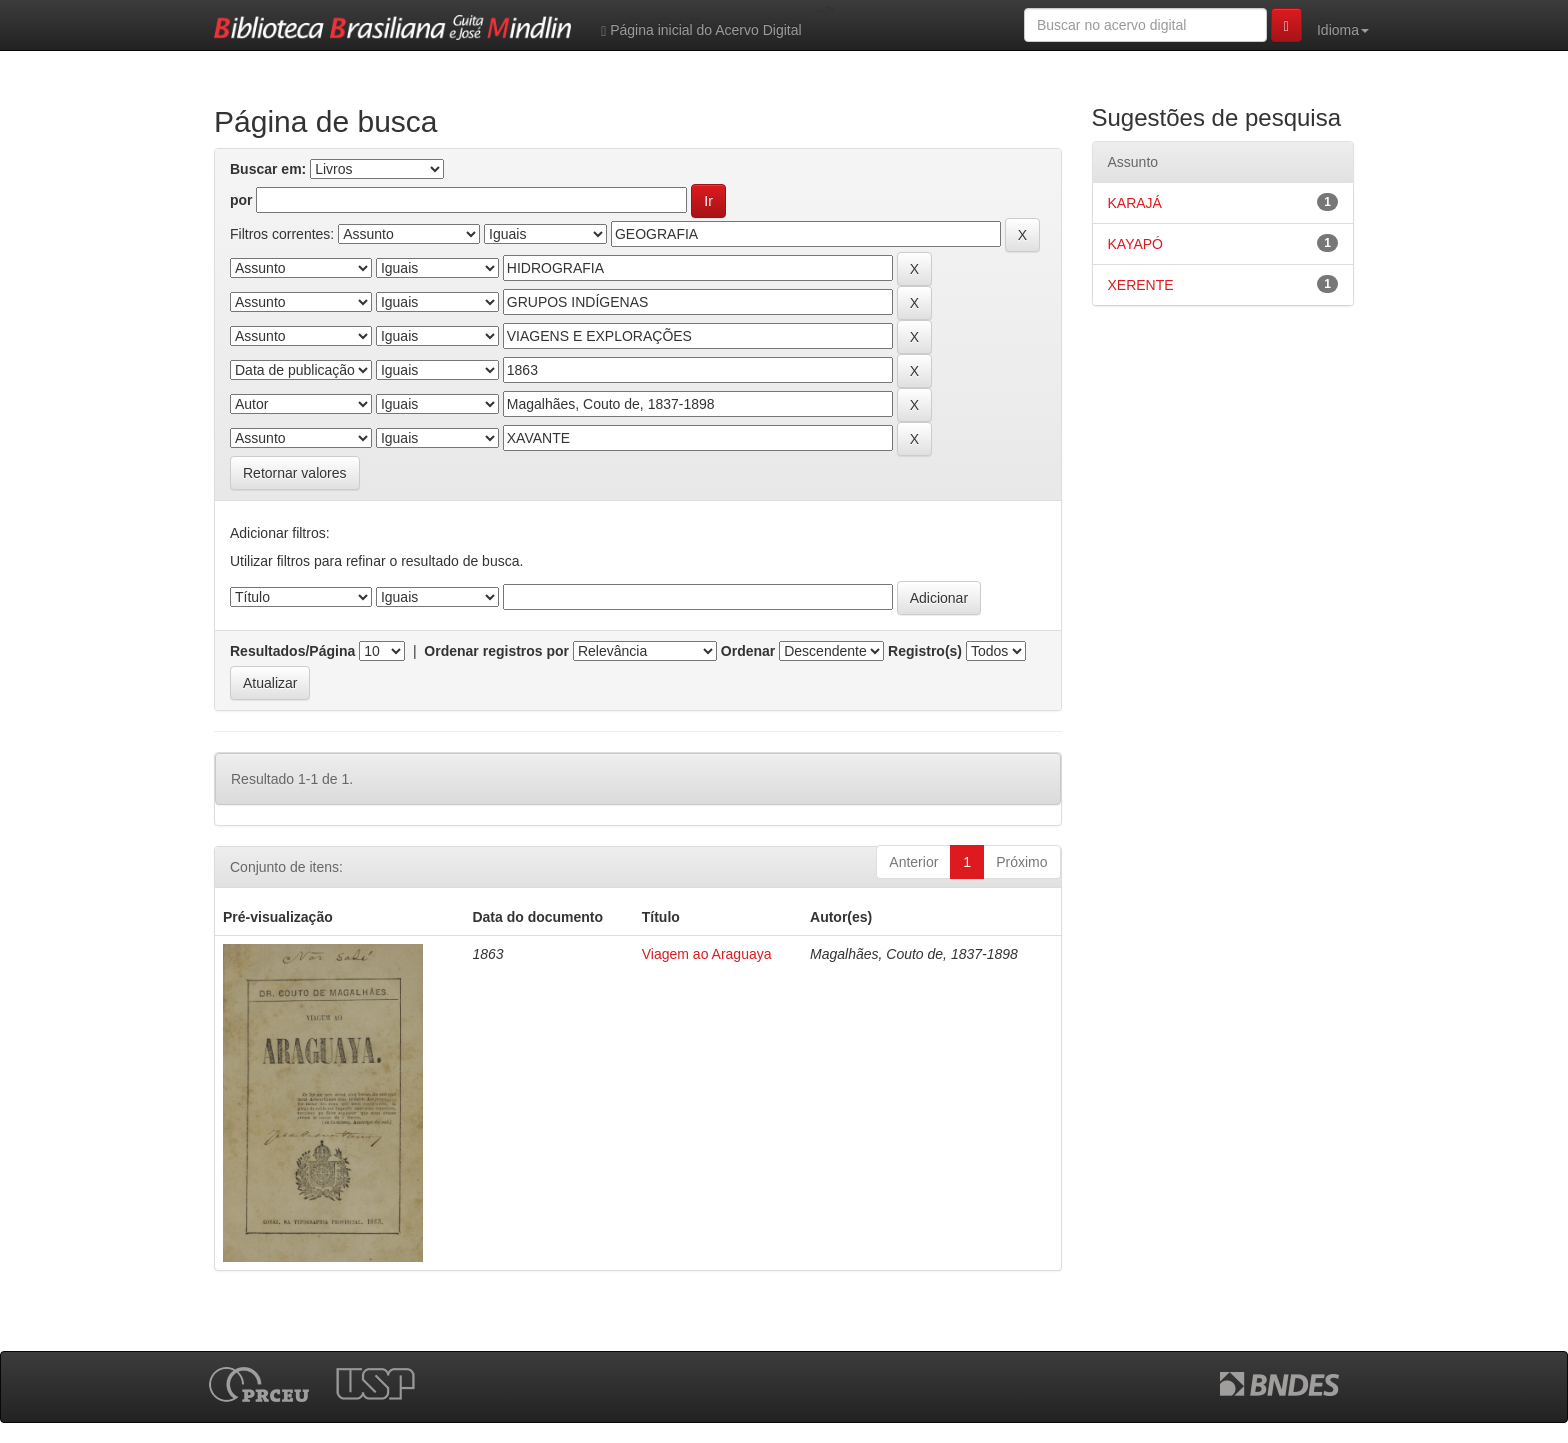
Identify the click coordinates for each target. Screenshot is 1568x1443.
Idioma (1343, 30)
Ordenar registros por (488, 651)
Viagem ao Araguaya (707, 954)
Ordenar (740, 651)
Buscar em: (268, 169)
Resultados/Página (292, 651)
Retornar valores (295, 473)
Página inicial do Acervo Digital (701, 30)
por (241, 200)
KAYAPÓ (1136, 244)
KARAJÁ (1135, 203)
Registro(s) (917, 651)
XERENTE (1141, 285)
